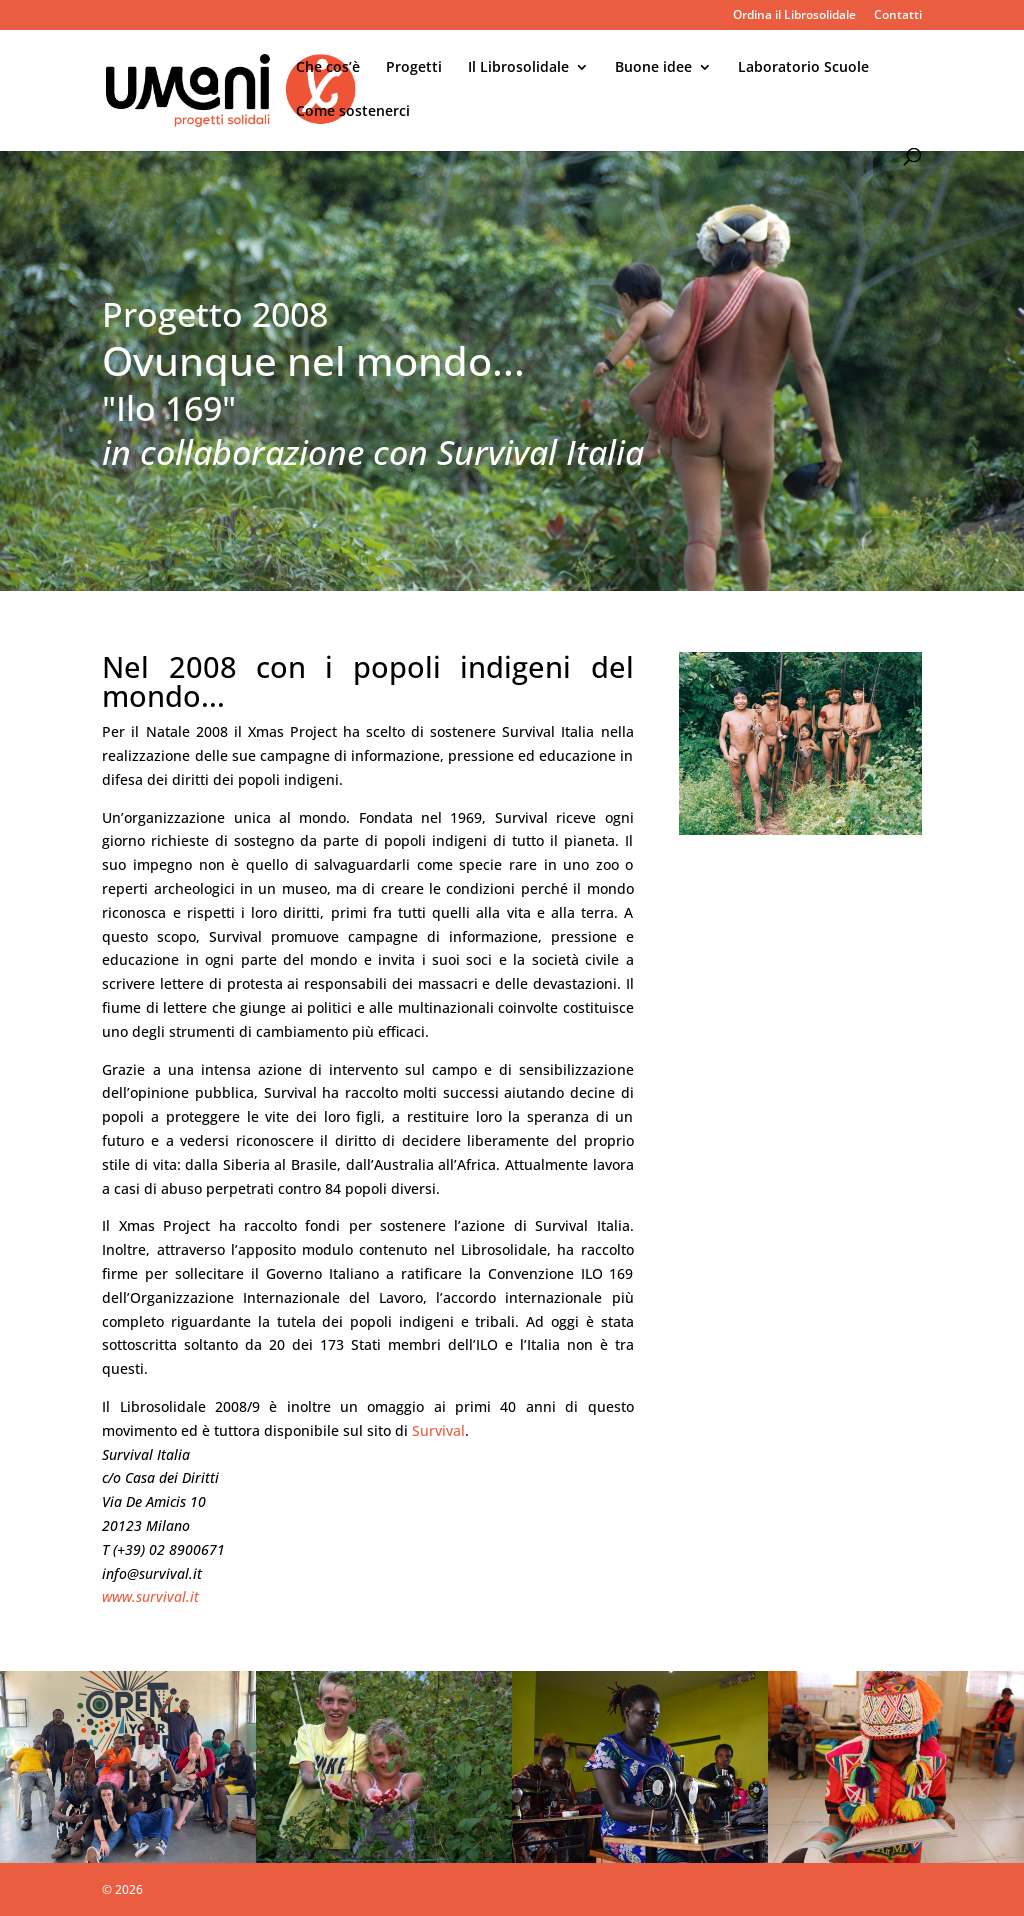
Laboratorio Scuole (803, 68)
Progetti (414, 68)
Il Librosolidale (518, 68)
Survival (438, 1430)
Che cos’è (328, 68)
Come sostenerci (353, 112)
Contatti (898, 16)
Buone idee (653, 68)
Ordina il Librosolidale (794, 16)
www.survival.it (150, 1596)
